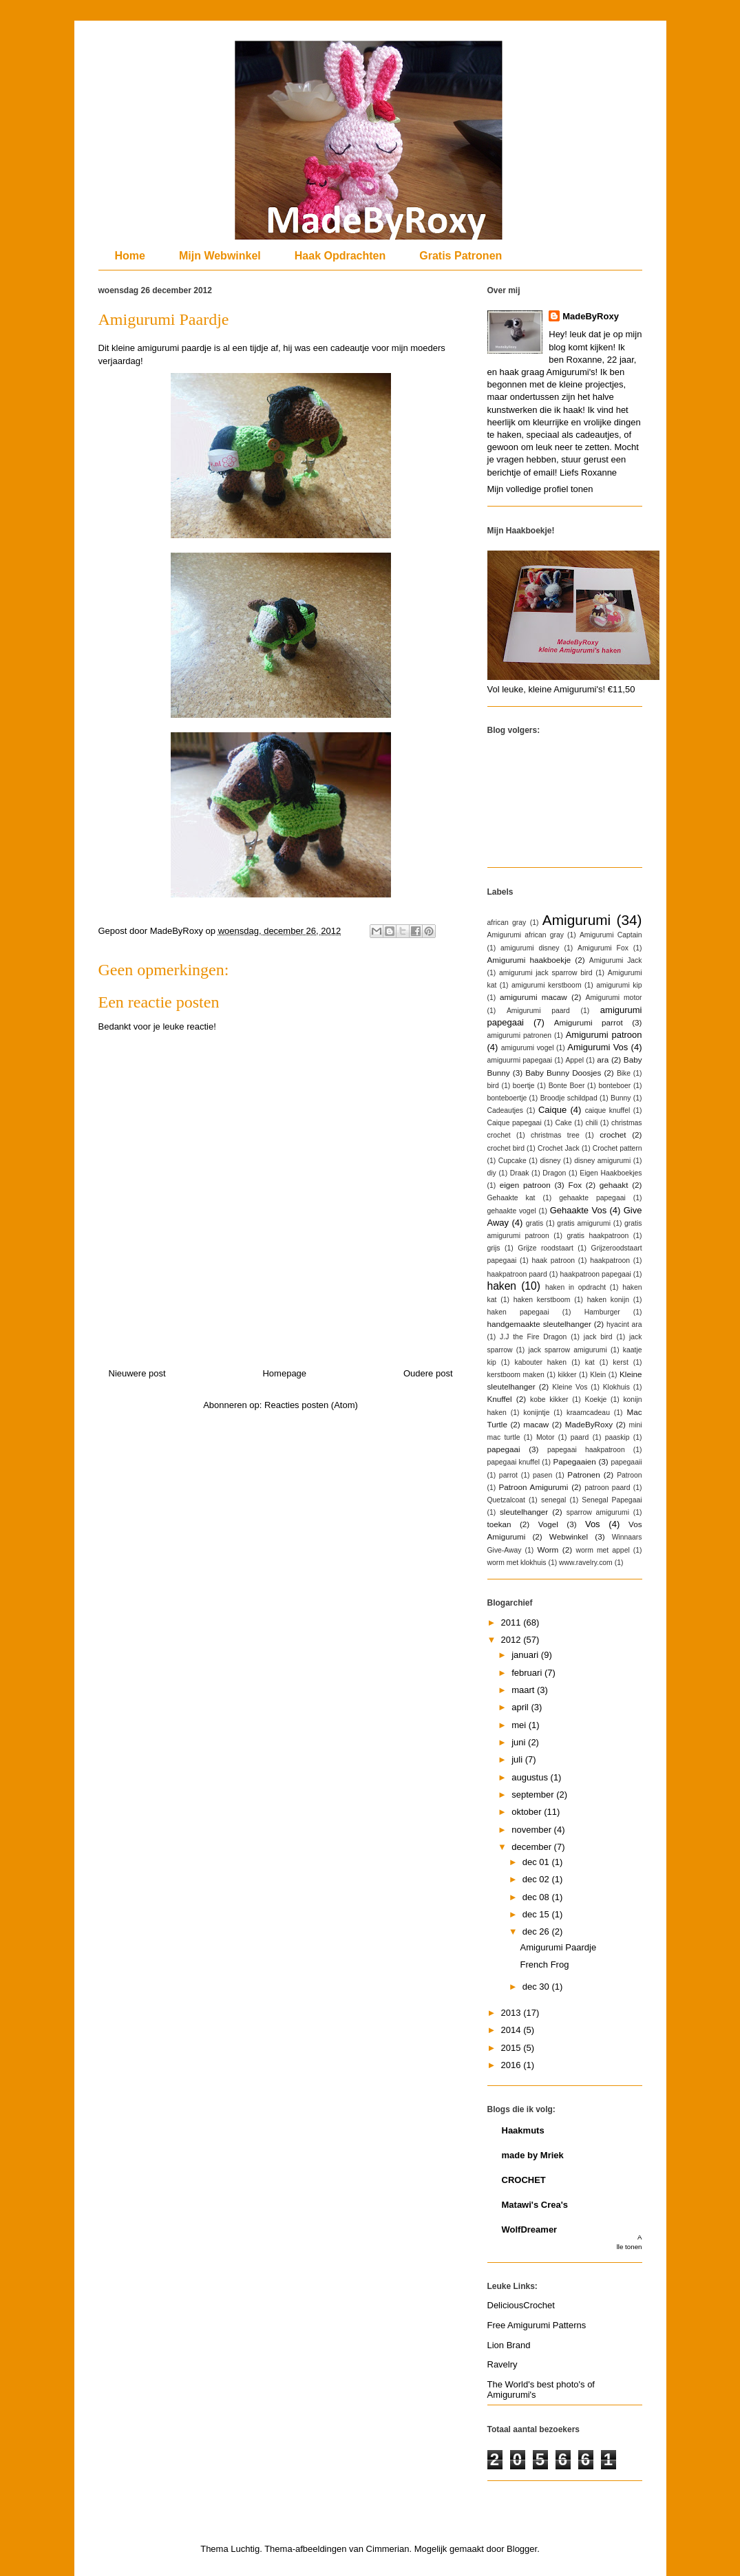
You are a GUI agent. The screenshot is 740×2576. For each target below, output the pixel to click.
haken (502, 1286)
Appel (574, 1060)
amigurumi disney (529, 948)
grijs (493, 1248)
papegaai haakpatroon (586, 1450)
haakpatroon (610, 1260)
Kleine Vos (569, 1387)
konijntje (536, 1412)
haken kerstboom (542, 1299)
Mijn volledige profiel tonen (540, 489)
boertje (524, 1085)
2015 (512, 2048)
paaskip (617, 1437)
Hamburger (602, 1312)
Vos (592, 1524)
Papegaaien (574, 1461)
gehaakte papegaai (592, 1198)
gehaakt (614, 1184)
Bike (624, 1073)
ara (603, 1059)
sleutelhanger (524, 1511)
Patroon (629, 1475)
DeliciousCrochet (521, 2305)
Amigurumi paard (538, 1010)
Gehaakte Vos (578, 1210)
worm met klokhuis (517, 1562)
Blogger (522, 2549)
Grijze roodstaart (545, 1248)
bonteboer (614, 1085)
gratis (534, 1223)
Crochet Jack (559, 1148)
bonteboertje (507, 1098)
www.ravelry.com (586, 1562)
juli (518, 1759)
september (533, 1794)
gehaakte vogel (511, 1211)
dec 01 (537, 1862)
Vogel (548, 1524)
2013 (512, 2013)
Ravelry (502, 2364)
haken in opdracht (575, 1287)
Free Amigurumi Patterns (536, 2325)
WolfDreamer (530, 2229)
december (532, 1847)
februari (528, 1673)
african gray (507, 922)
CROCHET (524, 2180)
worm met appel (602, 1550)
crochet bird (506, 1148)
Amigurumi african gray (525, 935)
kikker (567, 1375)
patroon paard (607, 1487)
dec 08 (537, 1897)
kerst (620, 1362)
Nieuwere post (137, 1373)
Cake (563, 1123)
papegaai (503, 1449)
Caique (552, 1110)
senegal (553, 1500)
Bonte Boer (567, 1085)
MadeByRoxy (590, 316)
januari (526, 1655)
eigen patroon (525, 1184)
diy (491, 1173)
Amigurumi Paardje (558, 1947)
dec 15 (537, 1914)
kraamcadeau (588, 1412)
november (532, 1829)
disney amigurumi (602, 1160)
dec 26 (537, 1931)
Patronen (583, 1474)
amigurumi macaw (533, 996)
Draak (519, 1173)
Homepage (284, 1373)
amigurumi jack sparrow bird (546, 973)
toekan (499, 1524)
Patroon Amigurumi (534, 1486)
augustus (530, 1777)
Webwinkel (568, 1536)
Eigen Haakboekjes (611, 1173)
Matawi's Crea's (535, 2205)
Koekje (596, 1399)
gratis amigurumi (584, 1223)
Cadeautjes (505, 1110)
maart (524, 1690)
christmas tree (555, 1135)
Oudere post (428, 1373)
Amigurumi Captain (611, 935)
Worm (547, 1549)
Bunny (621, 1098)
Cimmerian (388, 2549)
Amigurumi (576, 920)
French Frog (544, 1964)
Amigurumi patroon (604, 1035)
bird (493, 1085)
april (521, 1707)
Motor (545, 1437)
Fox (575, 1184)
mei (520, 1725)
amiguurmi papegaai (520, 1060)
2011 (512, 1622)
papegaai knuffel (513, 1462)
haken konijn (608, 1299)
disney (550, 1160)
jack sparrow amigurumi (567, 1350)
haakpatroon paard (517, 1274)
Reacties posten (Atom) (311, 1405)
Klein (598, 1375)
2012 (512, 1640)
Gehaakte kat (511, 1198)
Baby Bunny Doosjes (563, 1072)
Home (130, 256)
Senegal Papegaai (612, 1500)
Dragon (554, 1173)
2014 (512, 2030)
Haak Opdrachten (340, 256)
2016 (512, 2065)
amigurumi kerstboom (546, 985)
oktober (527, 1812)
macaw (536, 1424)
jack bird (598, 1337)
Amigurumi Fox (603, 948)
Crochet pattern (617, 1148)
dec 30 (537, 1986)
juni (519, 1742)
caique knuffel (608, 1110)
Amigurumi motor (613, 997)
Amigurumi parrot (588, 1022)
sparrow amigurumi (598, 1512)
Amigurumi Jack (615, 960)
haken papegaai (518, 1312)
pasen (542, 1475)
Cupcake (512, 1160)
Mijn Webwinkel (220, 256)
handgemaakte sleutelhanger (539, 1323)
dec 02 (537, 1879)
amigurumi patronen (519, 1035)
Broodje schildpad (569, 1098)
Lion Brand (509, 2345)
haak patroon (553, 1260)
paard (580, 1437)
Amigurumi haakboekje (529, 959)
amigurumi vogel (527, 1048)
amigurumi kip (619, 985)
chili (591, 1123)
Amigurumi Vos (597, 1047)
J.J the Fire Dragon (533, 1337)
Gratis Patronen (460, 256)
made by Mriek (533, 2155)
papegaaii (626, 1462)
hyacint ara (624, 1324)
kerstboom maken (516, 1375)
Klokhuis (616, 1387)
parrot (508, 1475)
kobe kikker (549, 1399)
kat (590, 1362)
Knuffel (499, 1398)
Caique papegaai (514, 1123)
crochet (613, 1134)
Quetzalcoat (506, 1500)
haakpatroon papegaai (595, 1274)
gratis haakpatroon (598, 1235)
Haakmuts (523, 2130)
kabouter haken (540, 1362)
